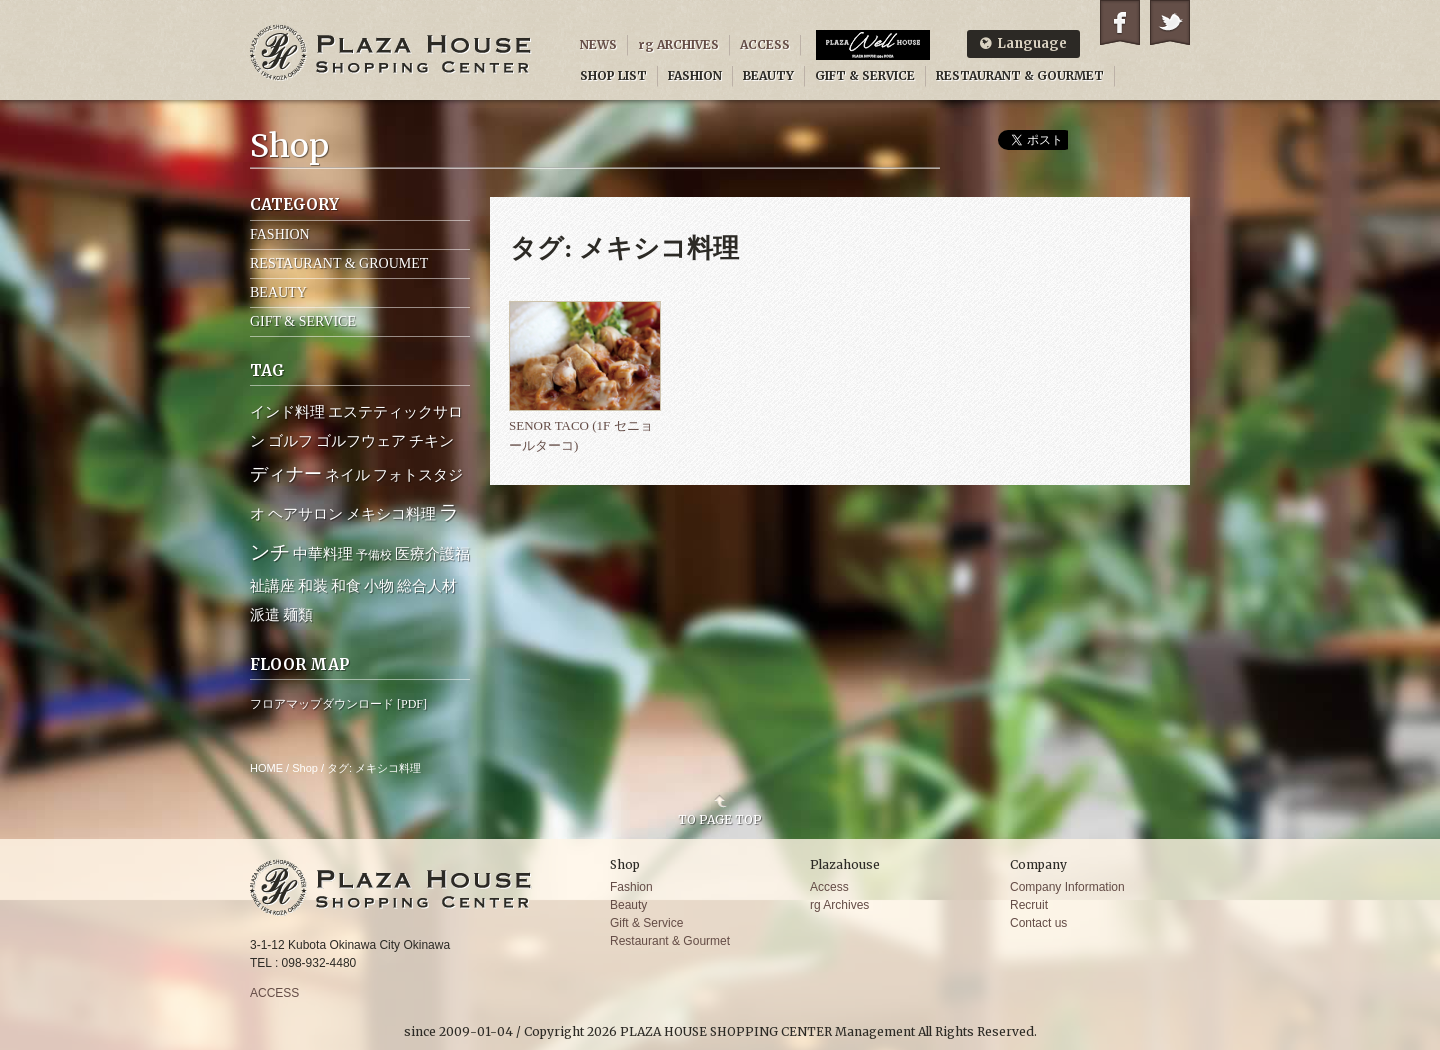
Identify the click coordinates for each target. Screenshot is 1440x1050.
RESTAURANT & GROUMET (339, 263)
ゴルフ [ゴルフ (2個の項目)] (290, 441)
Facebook (1120, 22)
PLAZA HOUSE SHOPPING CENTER (391, 52)
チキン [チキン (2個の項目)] (431, 441)
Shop (305, 768)
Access (829, 887)
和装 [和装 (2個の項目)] (313, 586)
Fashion (631, 887)
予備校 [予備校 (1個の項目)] (374, 555)
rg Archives (839, 905)
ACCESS (765, 44)
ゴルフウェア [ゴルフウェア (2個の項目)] (361, 441)
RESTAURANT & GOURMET (1020, 75)
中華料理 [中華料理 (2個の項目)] (323, 554)
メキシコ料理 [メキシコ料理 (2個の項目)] (391, 514)
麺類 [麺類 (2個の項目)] (298, 615)
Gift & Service (646, 923)
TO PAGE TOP (720, 819)
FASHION (695, 75)
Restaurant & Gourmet (670, 941)
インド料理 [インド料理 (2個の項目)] (287, 412)
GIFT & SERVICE (865, 75)
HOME (266, 768)
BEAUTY (768, 75)
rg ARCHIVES (678, 44)
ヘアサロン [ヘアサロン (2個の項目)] (305, 514)
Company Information (1067, 887)
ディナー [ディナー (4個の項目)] (286, 474)
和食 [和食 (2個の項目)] (346, 586)
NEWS (598, 44)
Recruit (1029, 905)
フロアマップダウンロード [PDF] (338, 704)
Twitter (1170, 22)
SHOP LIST (613, 75)
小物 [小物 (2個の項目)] (379, 586)
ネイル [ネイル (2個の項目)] (347, 475)
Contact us (1038, 923)
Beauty (628, 905)
